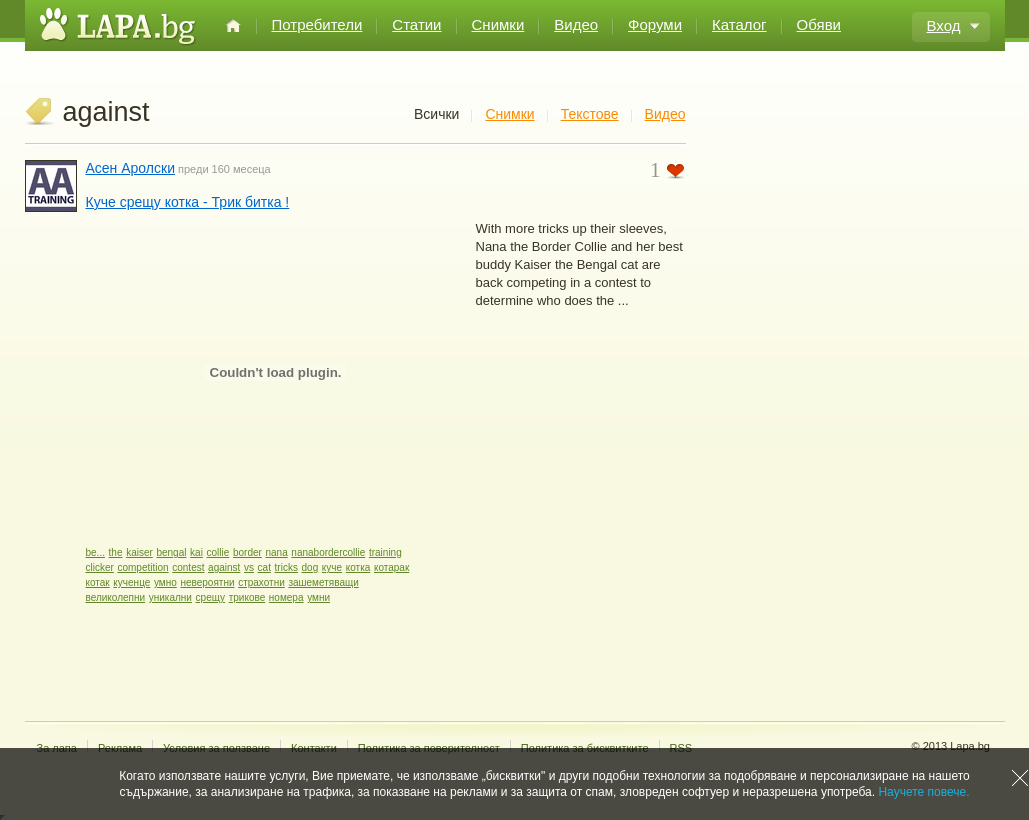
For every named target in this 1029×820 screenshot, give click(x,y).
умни (318, 597)
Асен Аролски (130, 168)
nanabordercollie (328, 552)
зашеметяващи (323, 582)
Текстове (590, 114)
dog (310, 567)
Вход (944, 25)
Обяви (819, 24)
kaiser (139, 552)
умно (165, 582)
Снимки (498, 24)
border (247, 552)
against (224, 567)
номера (286, 597)
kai (196, 552)
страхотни (261, 582)
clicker (100, 567)
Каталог (739, 24)
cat (264, 567)
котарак (391, 567)
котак (98, 582)
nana (276, 552)
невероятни (207, 582)
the (116, 552)
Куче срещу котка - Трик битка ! (188, 202)
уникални (170, 597)
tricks (286, 567)
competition (142, 567)
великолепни (116, 597)
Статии (416, 24)
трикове (247, 597)
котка (358, 567)
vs (249, 567)
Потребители (317, 24)
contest (188, 567)
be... (95, 552)
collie (218, 552)
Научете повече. (923, 792)
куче (332, 567)
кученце (131, 582)
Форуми (655, 24)
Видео (576, 24)
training (385, 552)
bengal (171, 552)
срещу (210, 597)
